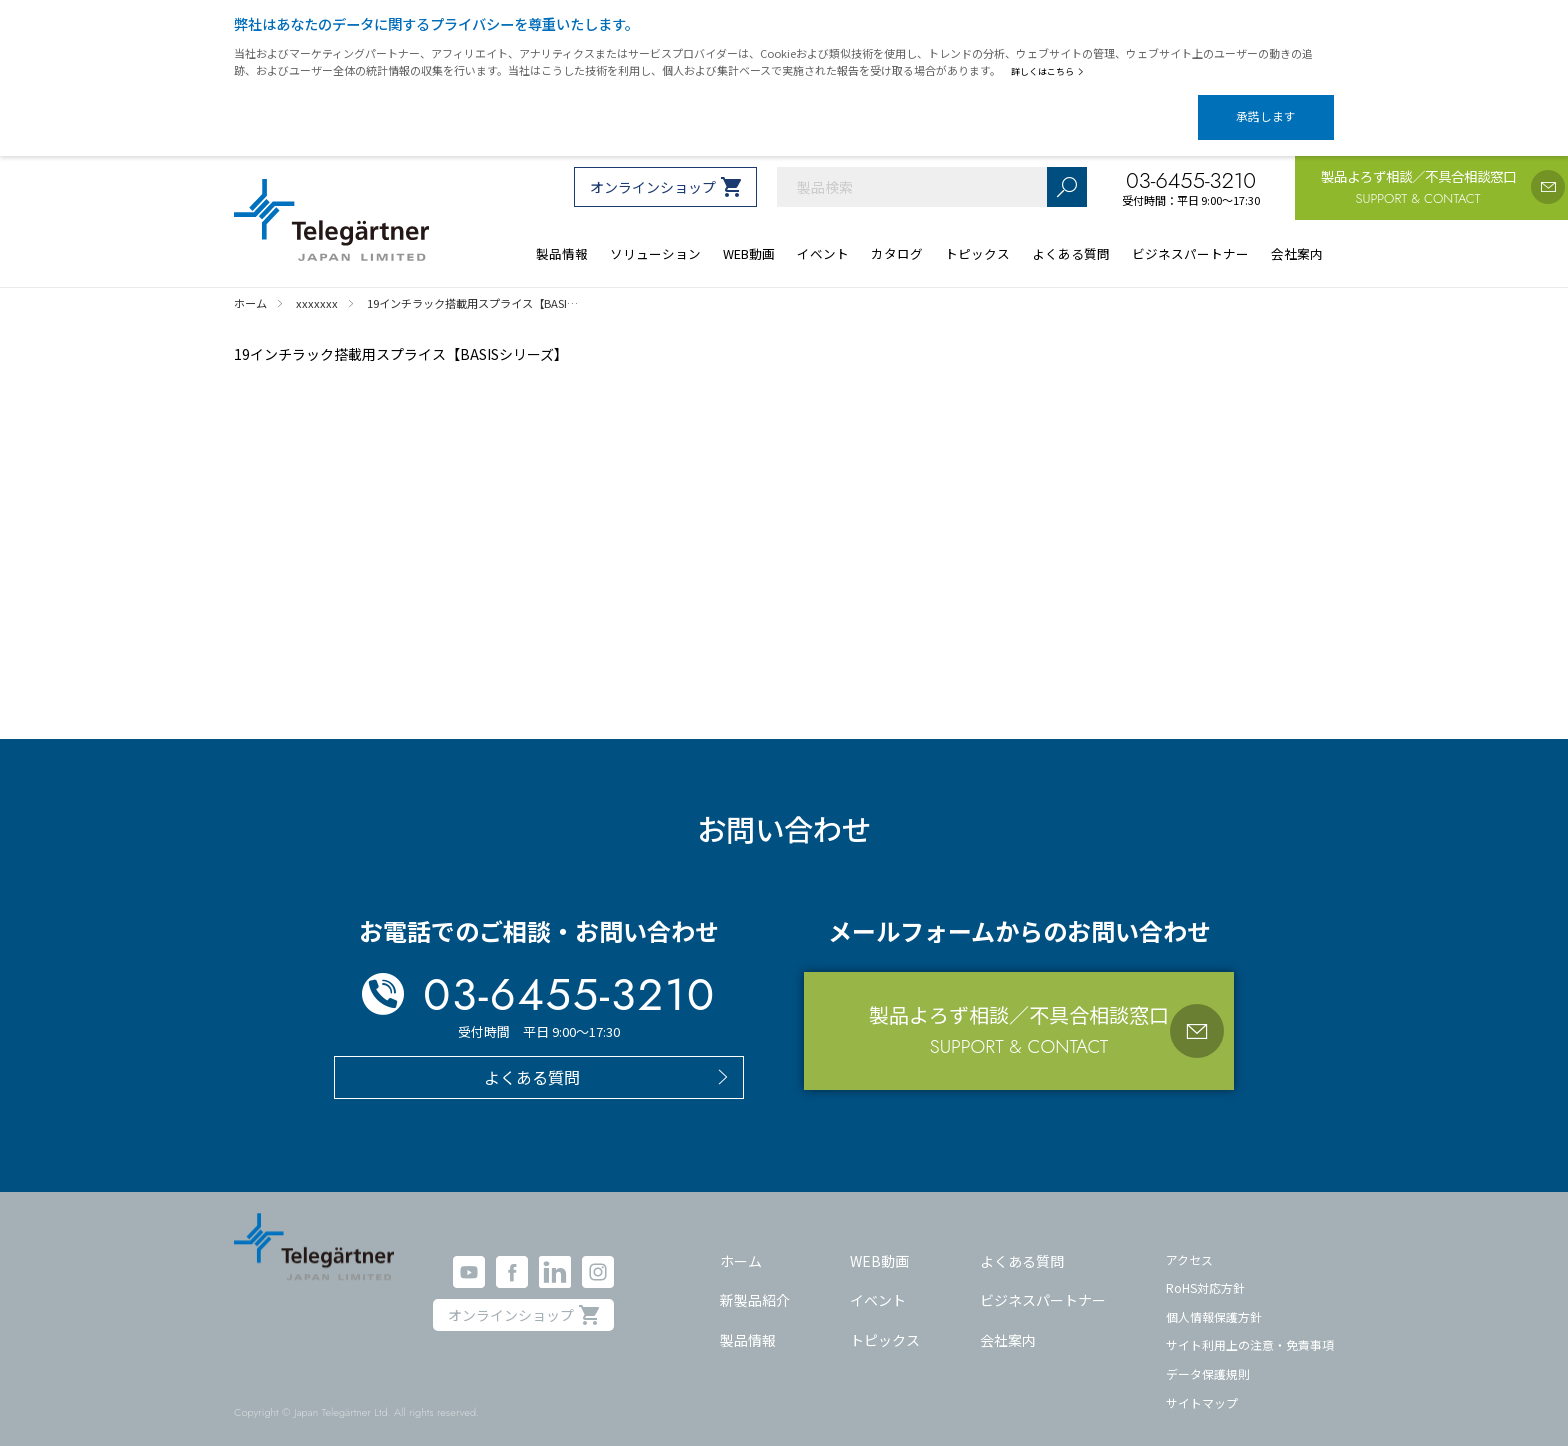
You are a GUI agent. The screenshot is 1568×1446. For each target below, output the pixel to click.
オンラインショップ (653, 170)
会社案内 (1008, 1322)
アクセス (1189, 1241)
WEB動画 (879, 1243)
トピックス (885, 1322)
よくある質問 (1022, 1243)
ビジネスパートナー (1043, 1283)
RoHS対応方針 (1205, 1270)
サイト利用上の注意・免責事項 (1250, 1327)
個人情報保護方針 (1214, 1299)
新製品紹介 (755, 1283)
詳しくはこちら (1051, 71)
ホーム (741, 1243)
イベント (878, 1283)
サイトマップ (1202, 1385)
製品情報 (748, 1322)
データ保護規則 (1208, 1356)
